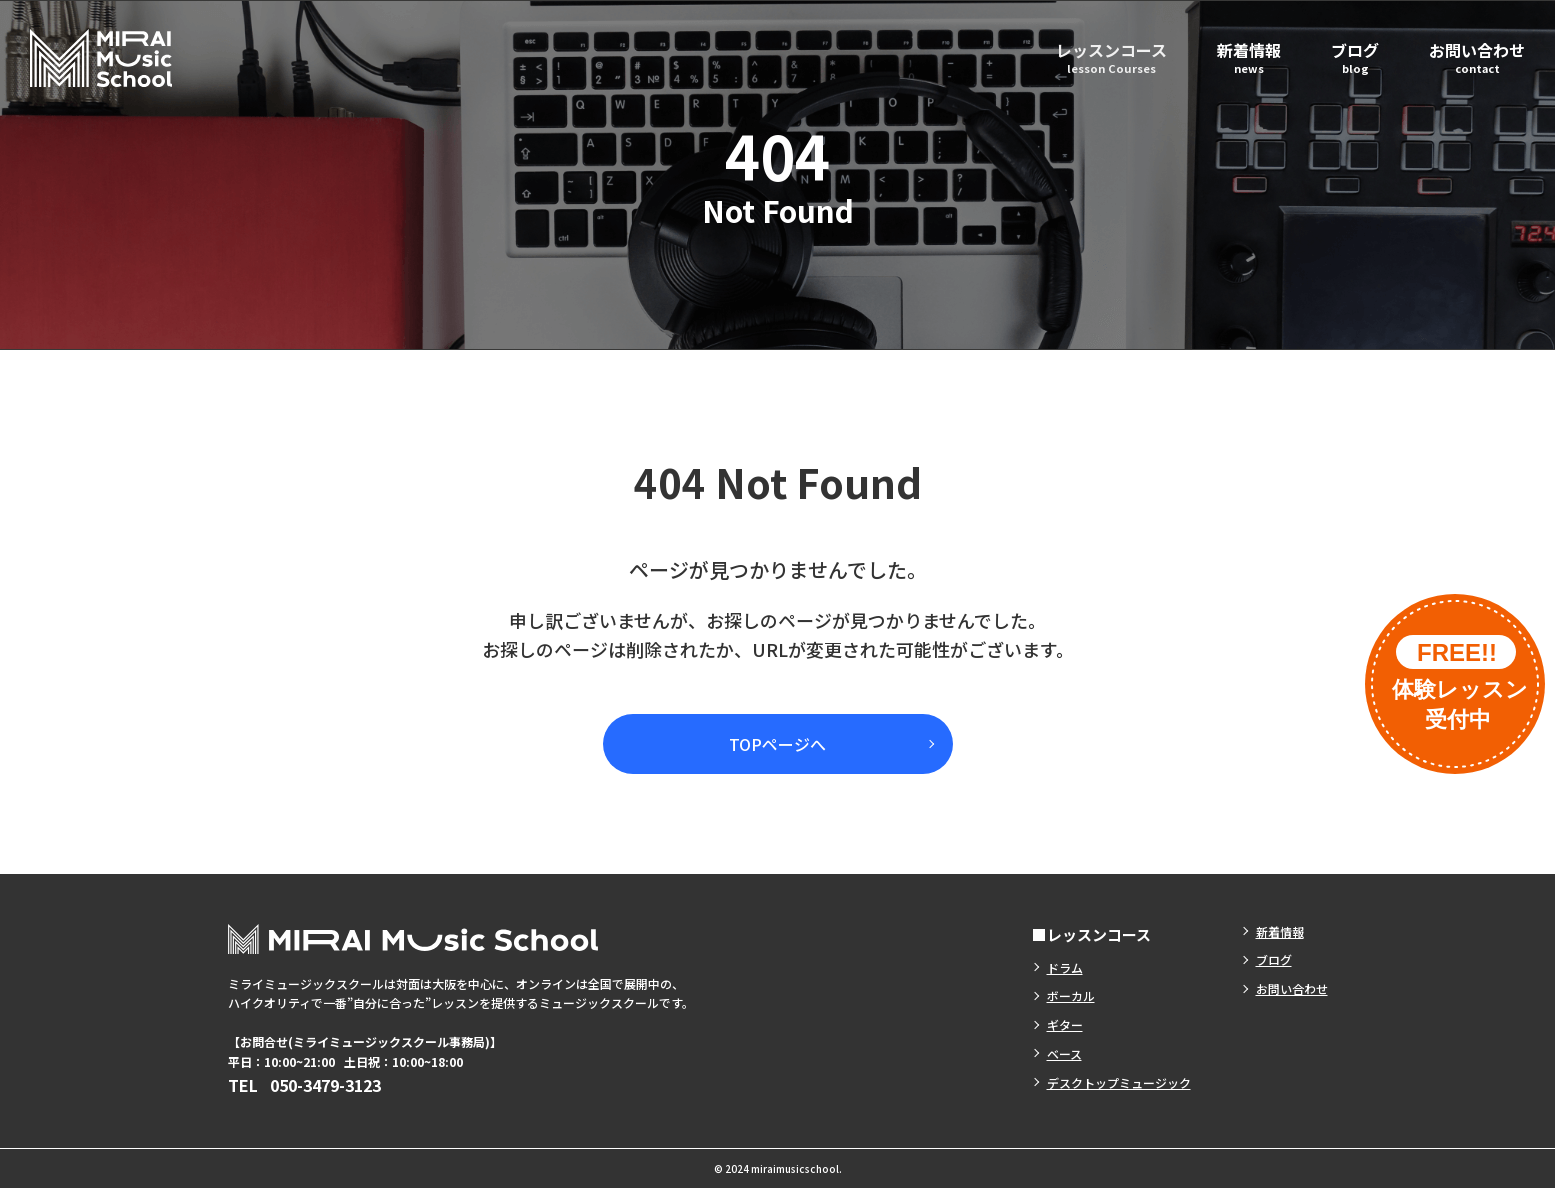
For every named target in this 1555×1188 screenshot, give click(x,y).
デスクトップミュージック (1119, 1082)
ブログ (1355, 56)
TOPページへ (777, 744)
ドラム (1065, 967)
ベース (1064, 1053)
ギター (1065, 1024)
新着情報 (1249, 56)
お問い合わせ (1477, 56)
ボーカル (1071, 995)
